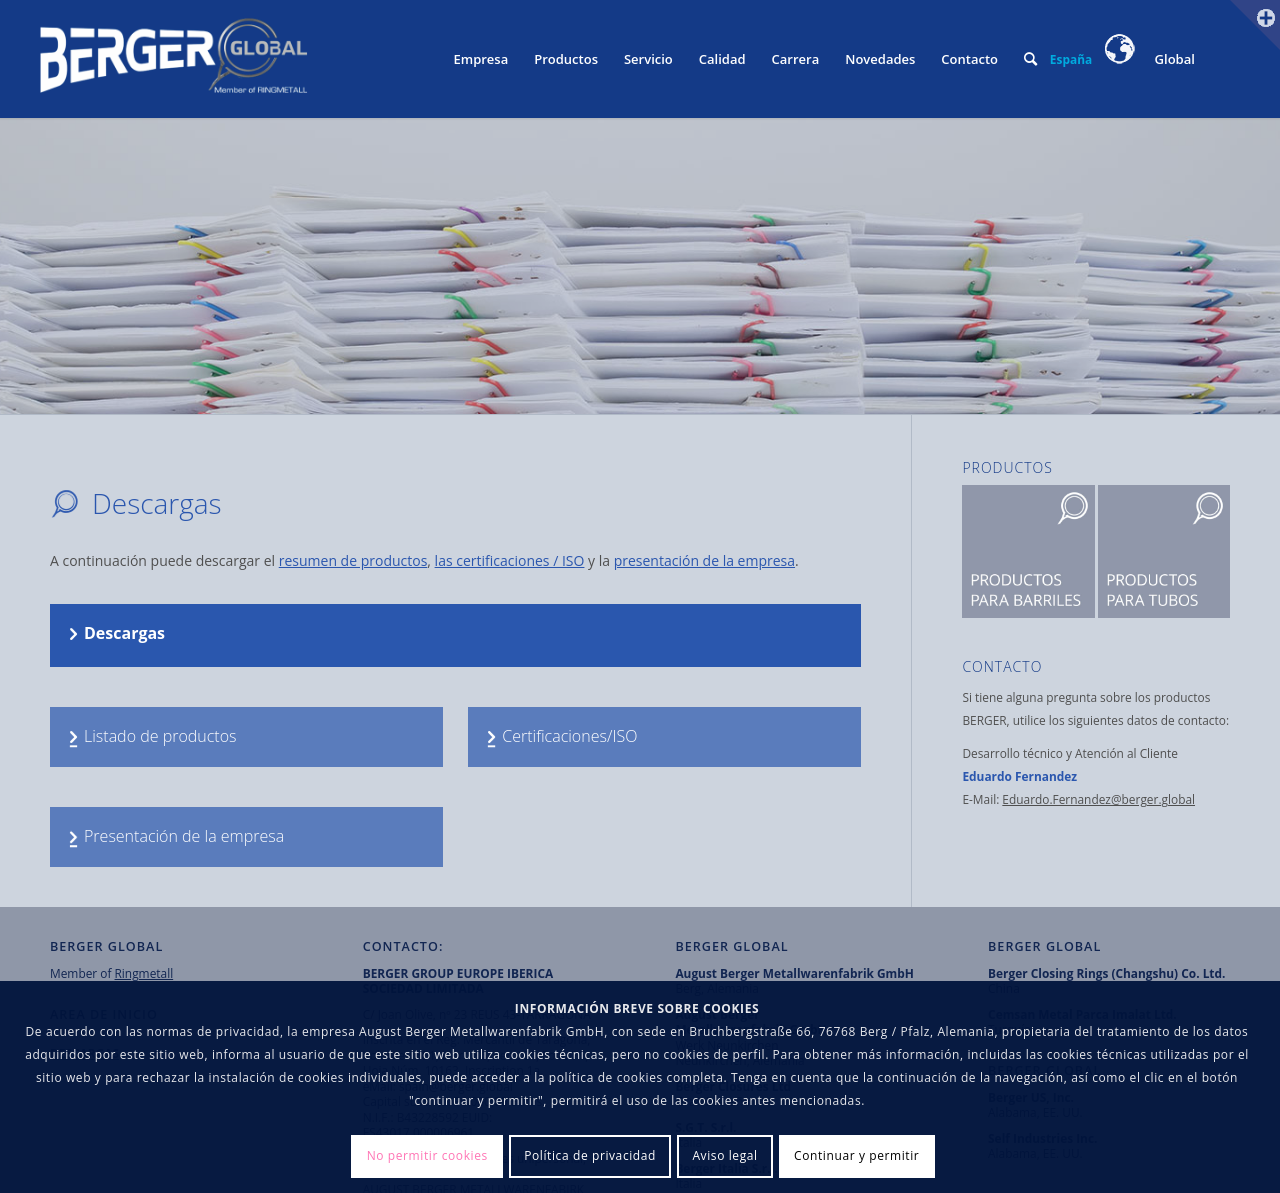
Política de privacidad (590, 1155)
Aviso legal (724, 1155)
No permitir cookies (427, 1155)
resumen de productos (353, 560)
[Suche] (1030, 59)
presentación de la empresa (704, 560)
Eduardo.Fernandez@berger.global (1098, 799)
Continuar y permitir (856, 1155)
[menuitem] (480, 59)
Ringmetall (144, 973)
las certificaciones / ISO (510, 560)
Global (1150, 59)
